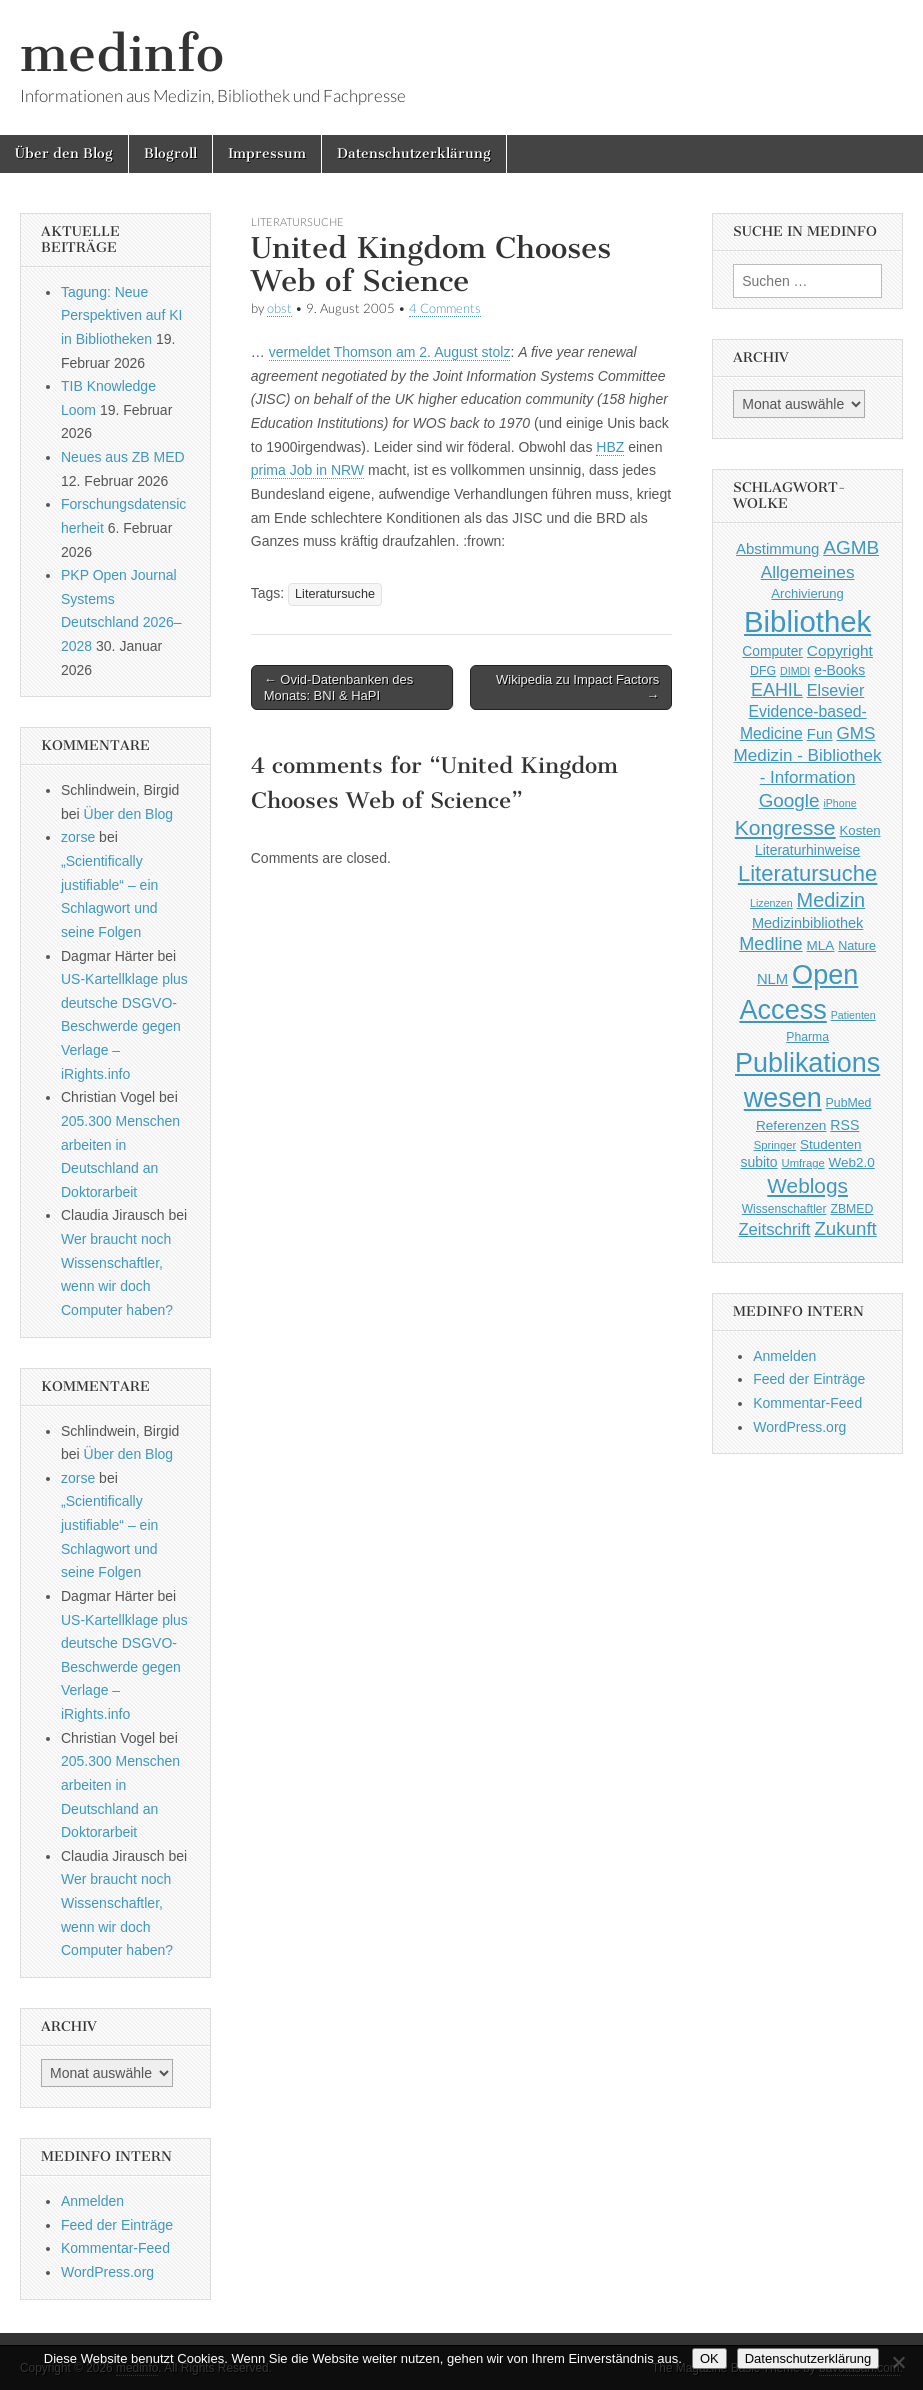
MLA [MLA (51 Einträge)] (821, 945)
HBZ (610, 447)
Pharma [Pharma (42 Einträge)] (807, 1037)
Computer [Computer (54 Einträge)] (772, 651)
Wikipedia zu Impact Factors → (577, 687)
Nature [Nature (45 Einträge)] (857, 946)
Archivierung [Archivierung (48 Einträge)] (807, 593)
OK (709, 2358)
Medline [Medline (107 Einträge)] (770, 944)
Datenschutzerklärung (414, 153)
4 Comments (445, 308)
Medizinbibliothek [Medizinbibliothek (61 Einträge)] (807, 923)
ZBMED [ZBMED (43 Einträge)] (851, 1209)
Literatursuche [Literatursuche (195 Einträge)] (807, 873)
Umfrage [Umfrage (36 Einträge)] (803, 1163)
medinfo (122, 53)
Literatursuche (297, 221)
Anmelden (92, 2201)
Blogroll (170, 153)
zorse (78, 837)
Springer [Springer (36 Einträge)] (775, 1145)
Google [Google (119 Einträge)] (789, 800)
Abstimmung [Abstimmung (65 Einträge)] (777, 548)
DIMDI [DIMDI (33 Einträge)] (795, 671)
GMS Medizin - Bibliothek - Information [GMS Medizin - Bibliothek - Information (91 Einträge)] (808, 755)
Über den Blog (64, 153)
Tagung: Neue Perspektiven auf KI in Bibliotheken (121, 315)
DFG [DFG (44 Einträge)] (763, 671)
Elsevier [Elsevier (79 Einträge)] (836, 690)
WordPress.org (107, 2272)
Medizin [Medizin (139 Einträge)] (831, 900)
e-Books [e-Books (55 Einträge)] (839, 670)
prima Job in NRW (307, 470)
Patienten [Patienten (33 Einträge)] (853, 1015)
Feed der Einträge (117, 2225)
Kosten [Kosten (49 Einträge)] (860, 830)
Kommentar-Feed (115, 2248)
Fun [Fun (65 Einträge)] (820, 733)
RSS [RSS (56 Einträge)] (844, 1125)
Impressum (267, 153)
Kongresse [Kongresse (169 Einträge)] (785, 827)
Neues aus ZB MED (123, 457)
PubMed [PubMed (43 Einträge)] (849, 1103)
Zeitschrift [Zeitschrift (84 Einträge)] (774, 1229)
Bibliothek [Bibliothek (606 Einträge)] (807, 621)
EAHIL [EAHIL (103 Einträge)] (777, 690)
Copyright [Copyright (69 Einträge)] (840, 650)
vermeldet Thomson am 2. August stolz (390, 352)
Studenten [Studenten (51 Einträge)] (831, 1144)
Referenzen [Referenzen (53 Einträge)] (791, 1125)
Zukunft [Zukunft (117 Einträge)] (845, 1228)
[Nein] (898, 2362)
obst (279, 308)
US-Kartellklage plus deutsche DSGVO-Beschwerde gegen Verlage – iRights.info (124, 1026)
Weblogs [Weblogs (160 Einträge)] (807, 1185)
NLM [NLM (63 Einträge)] (772, 979)
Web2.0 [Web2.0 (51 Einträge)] (852, 1162)
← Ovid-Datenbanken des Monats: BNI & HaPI (339, 687)
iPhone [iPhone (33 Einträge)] (839, 803)
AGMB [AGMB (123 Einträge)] (851, 547)
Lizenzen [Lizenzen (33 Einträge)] (771, 903)
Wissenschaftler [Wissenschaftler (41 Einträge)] (784, 1209)
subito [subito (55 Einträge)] (758, 1162)
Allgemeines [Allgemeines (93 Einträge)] (808, 572)
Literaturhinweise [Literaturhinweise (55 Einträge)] (807, 850)
